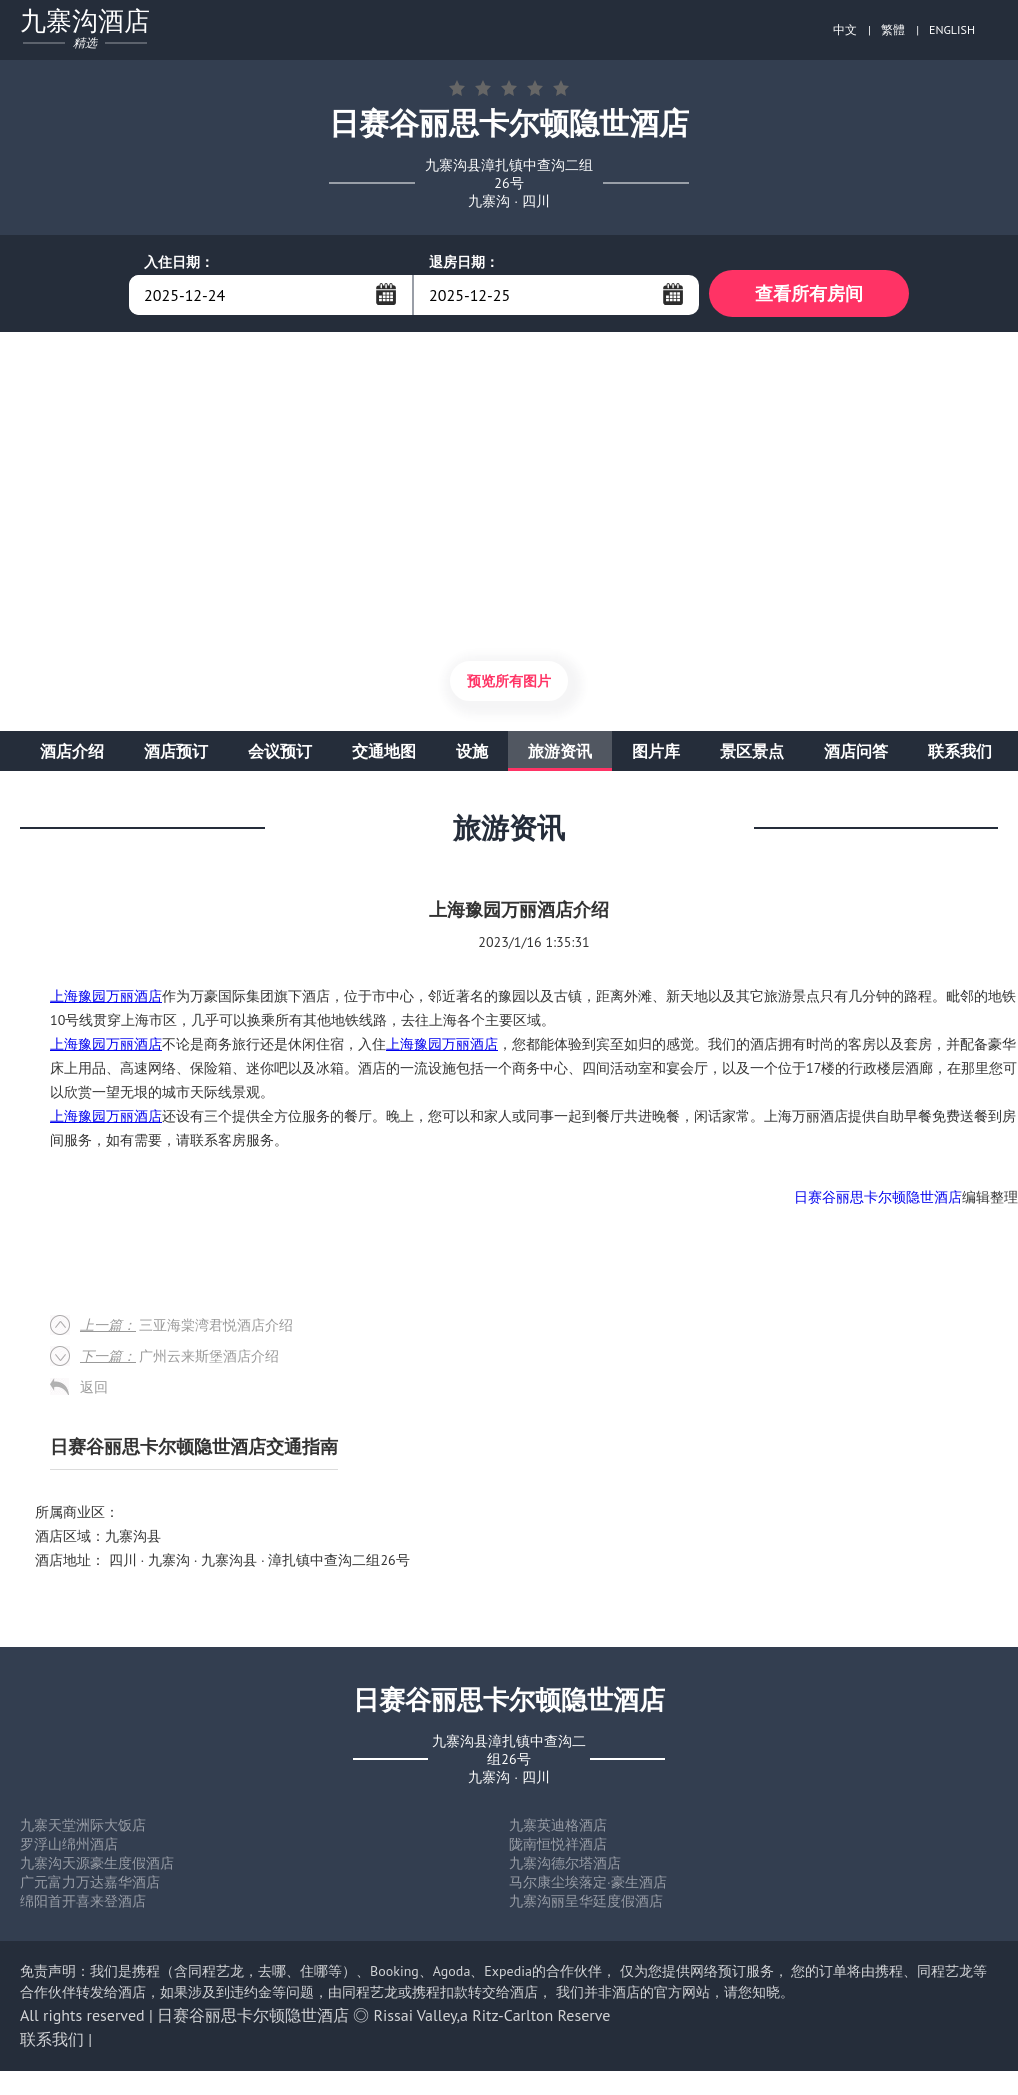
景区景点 (752, 754)
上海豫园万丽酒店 (106, 999)
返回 (94, 1390)
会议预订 (280, 754)
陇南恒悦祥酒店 (558, 1847)
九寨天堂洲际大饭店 (83, 1828)
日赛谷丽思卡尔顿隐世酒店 (878, 1200)
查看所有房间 (809, 294)
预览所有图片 (509, 684)
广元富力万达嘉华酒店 (90, 1885)
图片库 (656, 754)
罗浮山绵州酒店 (69, 1847)
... (386, 294)
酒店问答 (856, 754)
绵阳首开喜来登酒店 (83, 1904)
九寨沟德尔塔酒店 (565, 1866)
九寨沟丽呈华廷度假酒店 (586, 1904)
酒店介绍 (72, 754)
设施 (472, 754)
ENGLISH (952, 29)
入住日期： (179, 262)
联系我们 (960, 754)
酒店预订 (176, 754)
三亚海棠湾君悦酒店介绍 (186, 1328)
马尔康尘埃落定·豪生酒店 (588, 1885)
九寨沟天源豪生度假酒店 (97, 1866)
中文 (845, 29)
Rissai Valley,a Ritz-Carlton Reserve (492, 2018)
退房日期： (464, 262)
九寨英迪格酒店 (558, 1828)
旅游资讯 (560, 754)
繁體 (893, 29)
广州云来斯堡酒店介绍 (179, 1359)
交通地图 (384, 754)
